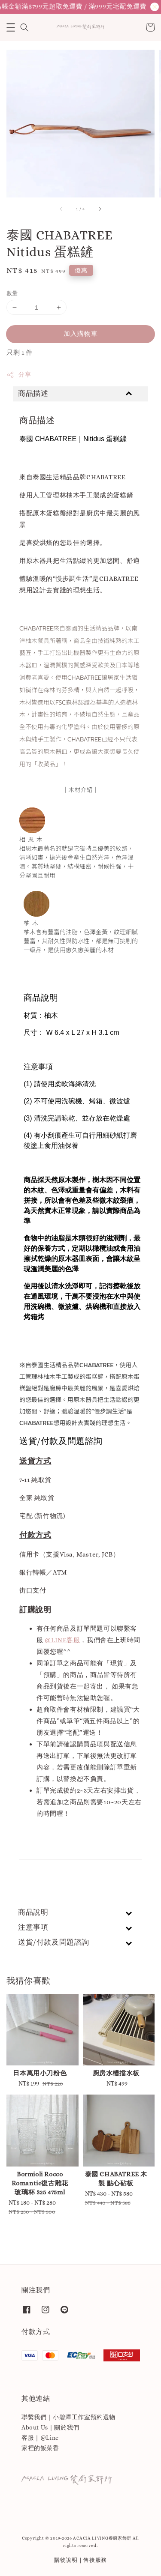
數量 (12, 293)
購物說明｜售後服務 (80, 2560)
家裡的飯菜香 (40, 2448)
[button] (10, 27)
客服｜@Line (40, 2437)
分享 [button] (18, 375)
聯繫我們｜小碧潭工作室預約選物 (68, 2417)
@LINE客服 (62, 1640)
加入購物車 (81, 334)
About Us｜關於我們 (50, 2427)
